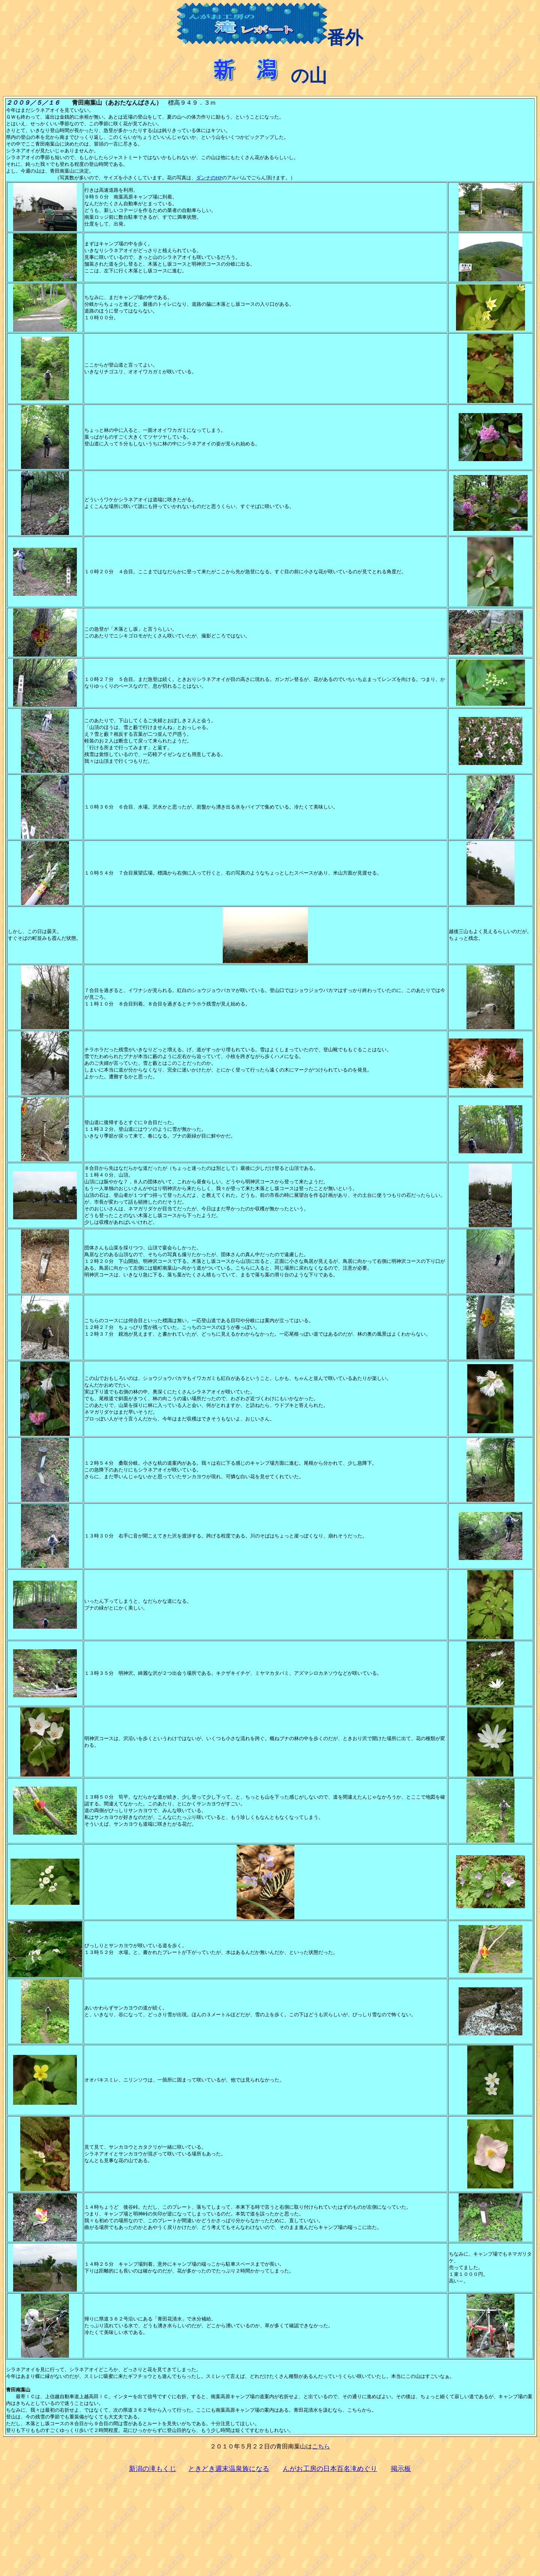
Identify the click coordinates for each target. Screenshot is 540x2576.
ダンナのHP (209, 177)
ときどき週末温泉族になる (228, 2468)
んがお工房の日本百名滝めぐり (330, 2468)
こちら (321, 2446)
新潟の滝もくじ (152, 2468)
